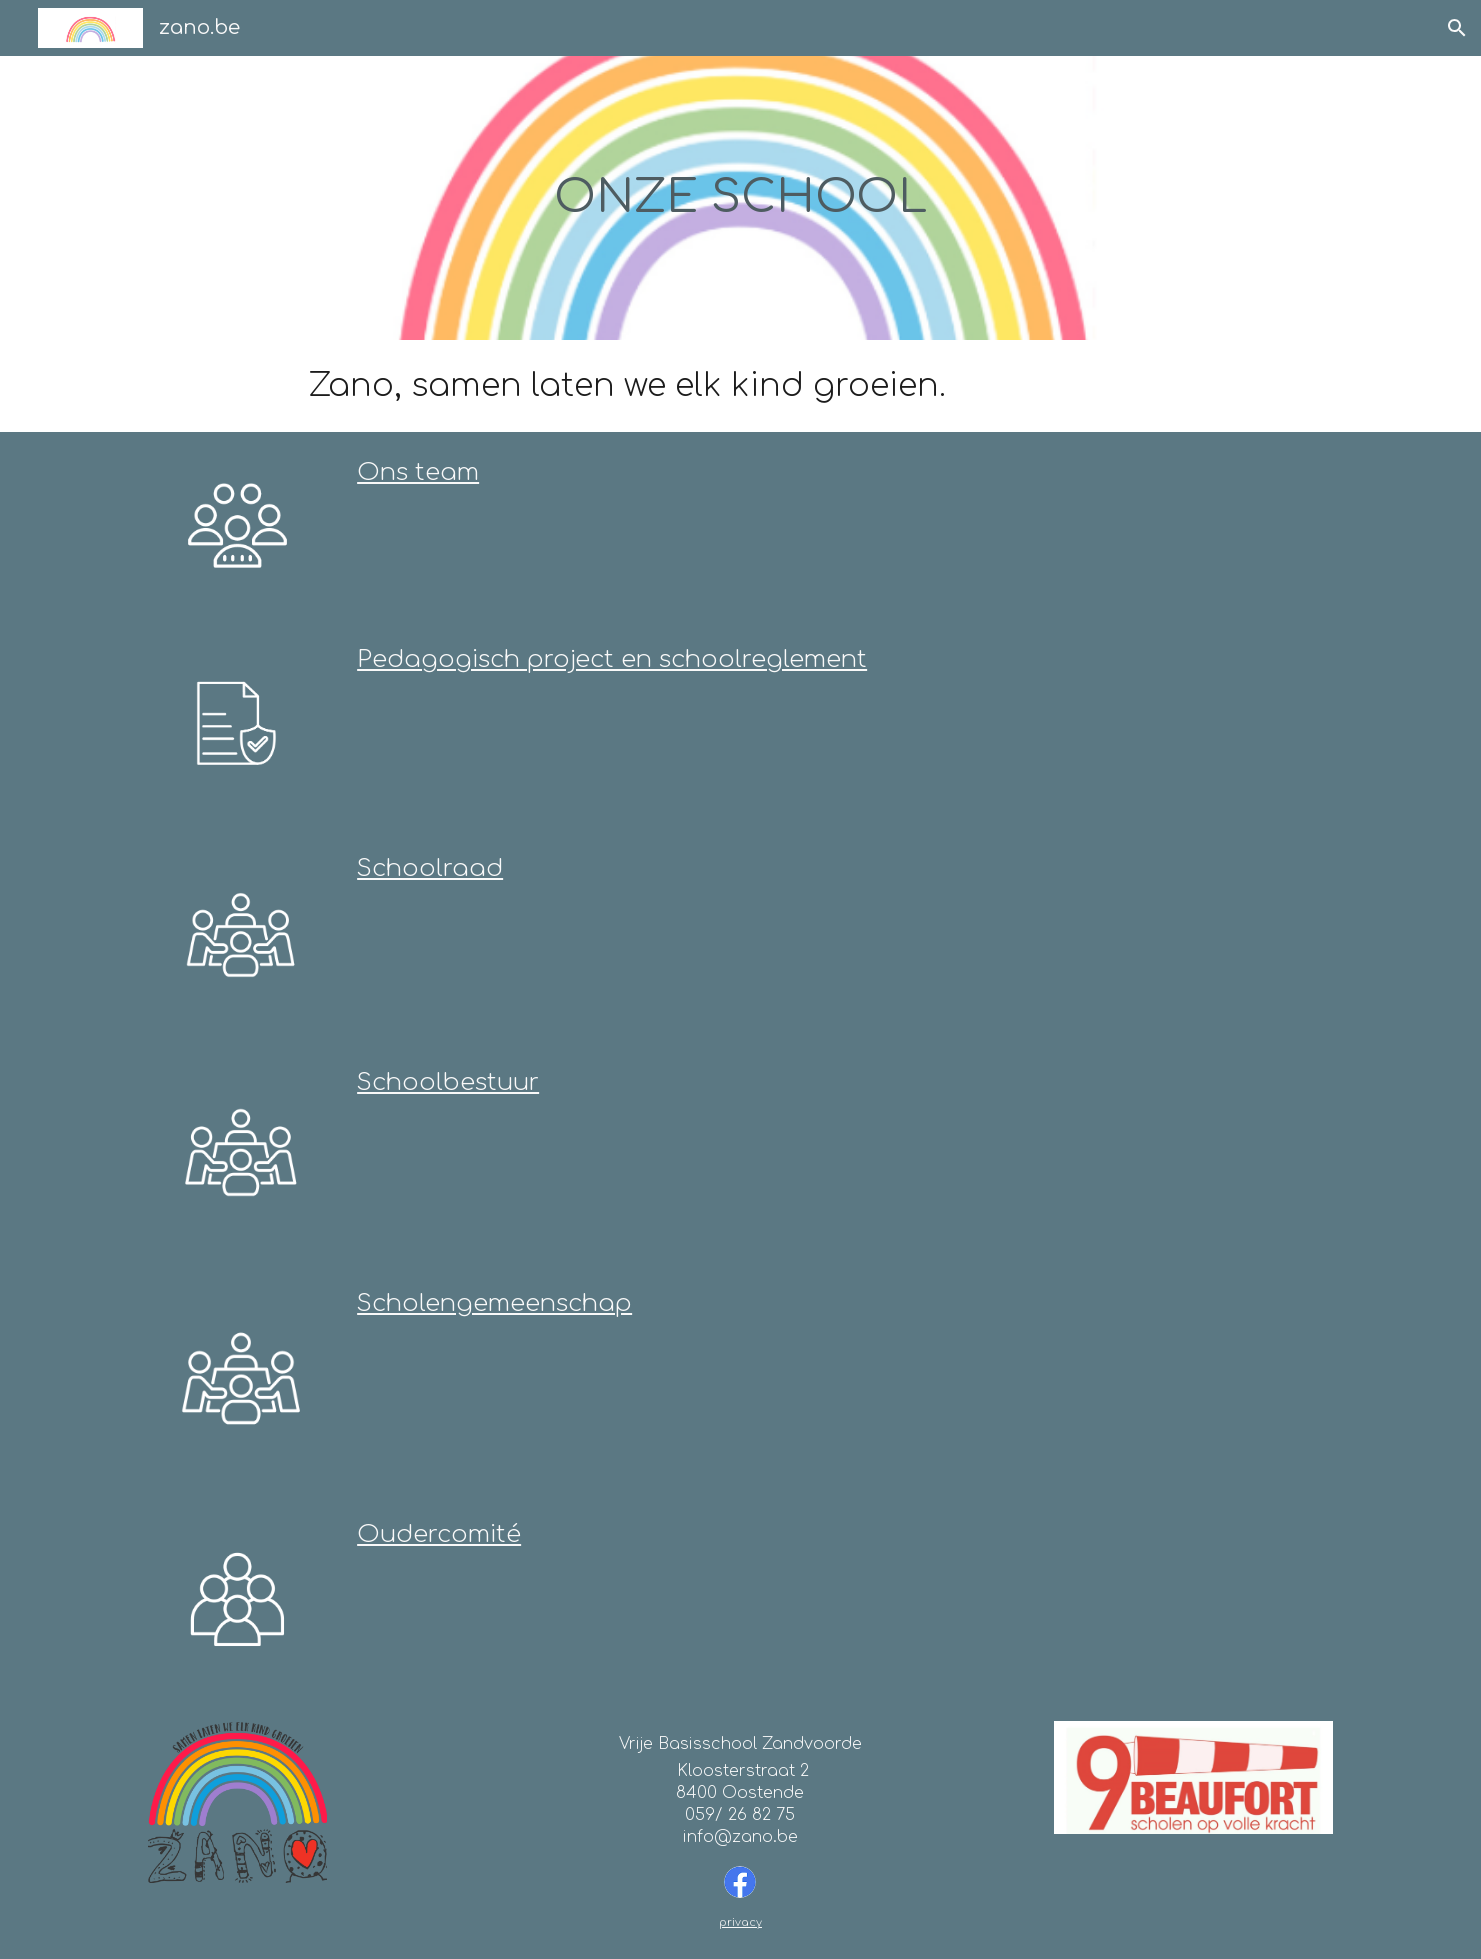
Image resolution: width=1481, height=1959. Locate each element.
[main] (740, 198)
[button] (1457, 28)
